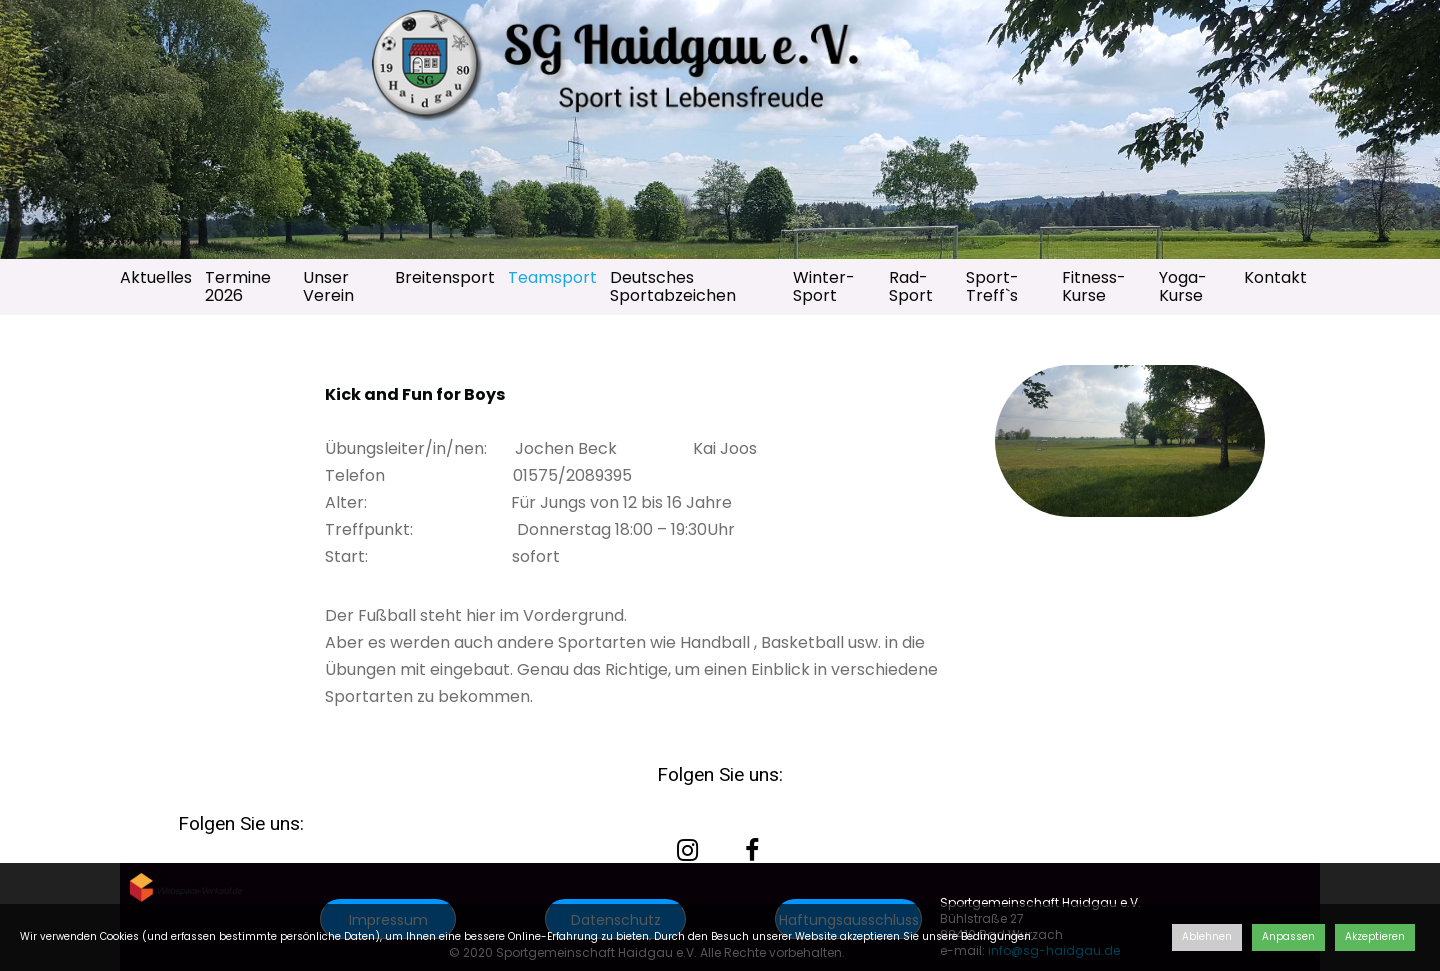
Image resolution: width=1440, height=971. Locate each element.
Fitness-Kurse (1094, 286)
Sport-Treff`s (992, 286)
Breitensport (445, 277)
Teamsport (552, 277)
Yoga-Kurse (1183, 286)
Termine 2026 (238, 286)
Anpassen (1288, 936)
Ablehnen (1207, 936)
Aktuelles (156, 277)
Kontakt (1275, 277)
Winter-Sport (824, 286)
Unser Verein (328, 286)
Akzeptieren (1375, 936)
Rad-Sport (911, 286)
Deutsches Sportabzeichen (673, 286)
